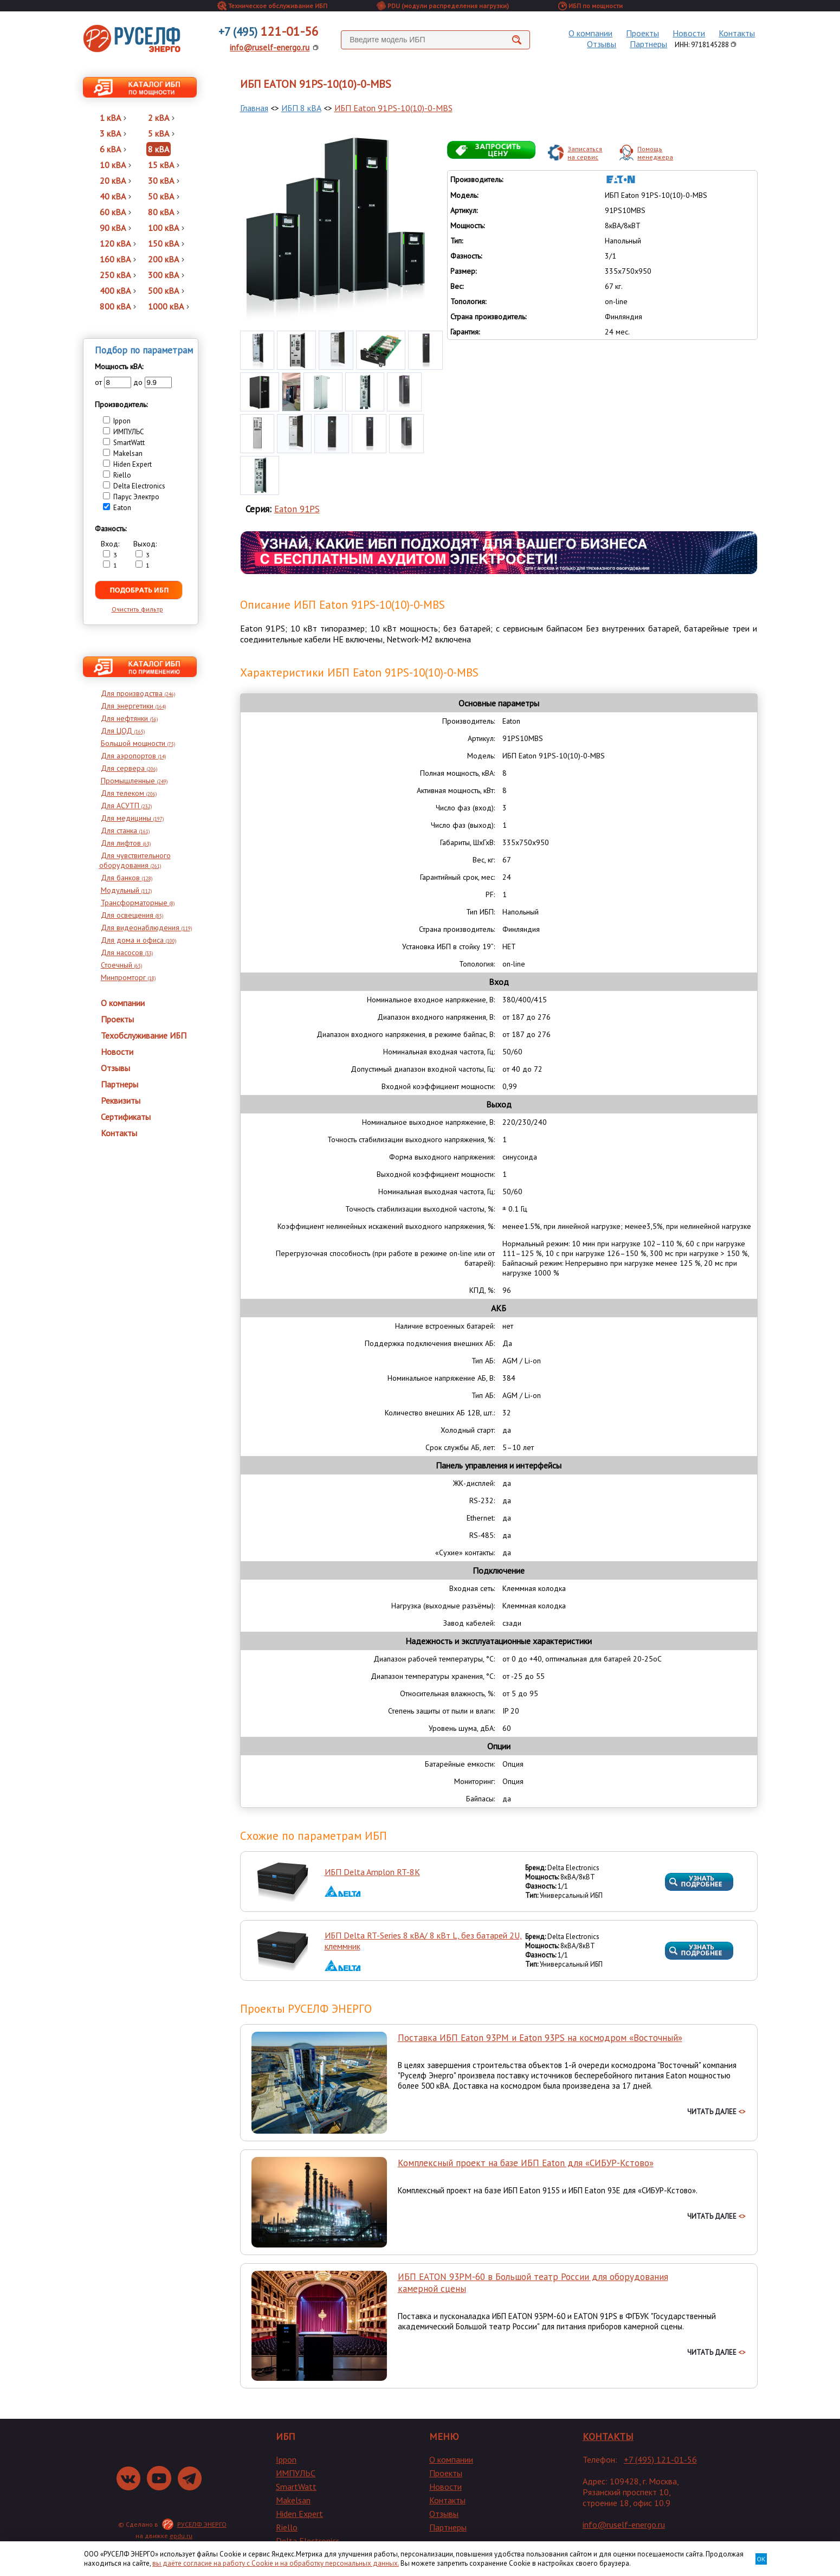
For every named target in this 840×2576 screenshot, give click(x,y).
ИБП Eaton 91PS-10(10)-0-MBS (393, 107)
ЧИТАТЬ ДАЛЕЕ (716, 2111)
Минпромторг (128, 977)
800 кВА (118, 306)
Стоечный (121, 965)
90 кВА (115, 227)
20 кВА (115, 180)
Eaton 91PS (297, 509)
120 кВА (118, 243)
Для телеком (129, 793)
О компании (590, 33)
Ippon (286, 2459)
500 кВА (166, 290)
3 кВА (113, 133)
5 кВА (161, 133)
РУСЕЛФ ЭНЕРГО (202, 2524)
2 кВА (161, 117)
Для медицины (132, 818)
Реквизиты (120, 1100)
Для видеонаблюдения (146, 927)
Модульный (126, 890)
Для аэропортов (133, 756)
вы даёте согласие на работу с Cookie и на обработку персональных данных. (275, 2563)
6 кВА (113, 149)
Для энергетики (133, 706)
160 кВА (118, 259)
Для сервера (129, 768)
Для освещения (132, 915)
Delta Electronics (308, 2540)
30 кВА (163, 180)
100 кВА (166, 227)
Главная (254, 107)
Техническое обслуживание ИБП (272, 6)
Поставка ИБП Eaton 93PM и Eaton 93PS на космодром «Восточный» (540, 2038)
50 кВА (163, 196)
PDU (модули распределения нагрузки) (443, 6)
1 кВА (113, 117)
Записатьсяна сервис (584, 153)
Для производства (138, 693)
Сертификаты (126, 1116)
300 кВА (166, 274)
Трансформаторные (138, 902)
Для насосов (127, 952)
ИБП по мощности (590, 6)
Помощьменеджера (655, 153)
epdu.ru (181, 2536)
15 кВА (163, 164)
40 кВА (115, 196)
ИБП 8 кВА (301, 107)
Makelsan (293, 2500)
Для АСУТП (126, 805)
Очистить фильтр (137, 609)
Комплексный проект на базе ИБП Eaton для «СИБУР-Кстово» (526, 2163)
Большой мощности (138, 743)
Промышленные (134, 780)
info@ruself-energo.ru (269, 47)
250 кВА (118, 274)
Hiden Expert (299, 2513)
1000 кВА (168, 306)
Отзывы (601, 43)
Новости (689, 33)
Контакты (737, 33)
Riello (287, 2527)
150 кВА (166, 243)
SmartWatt (296, 2486)
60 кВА (115, 212)
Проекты (642, 33)
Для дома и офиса (138, 940)
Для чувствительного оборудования (135, 860)
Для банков (126, 878)
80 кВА (163, 212)
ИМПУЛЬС (295, 2473)
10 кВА (115, 164)
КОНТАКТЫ (608, 2436)
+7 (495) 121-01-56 (660, 2459)
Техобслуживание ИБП (143, 1035)
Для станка (125, 830)
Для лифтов (126, 843)
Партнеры (648, 43)
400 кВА (118, 290)
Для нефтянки (129, 718)
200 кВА (166, 259)
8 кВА (158, 149)
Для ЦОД (123, 731)
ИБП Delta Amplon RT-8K (372, 1871)
